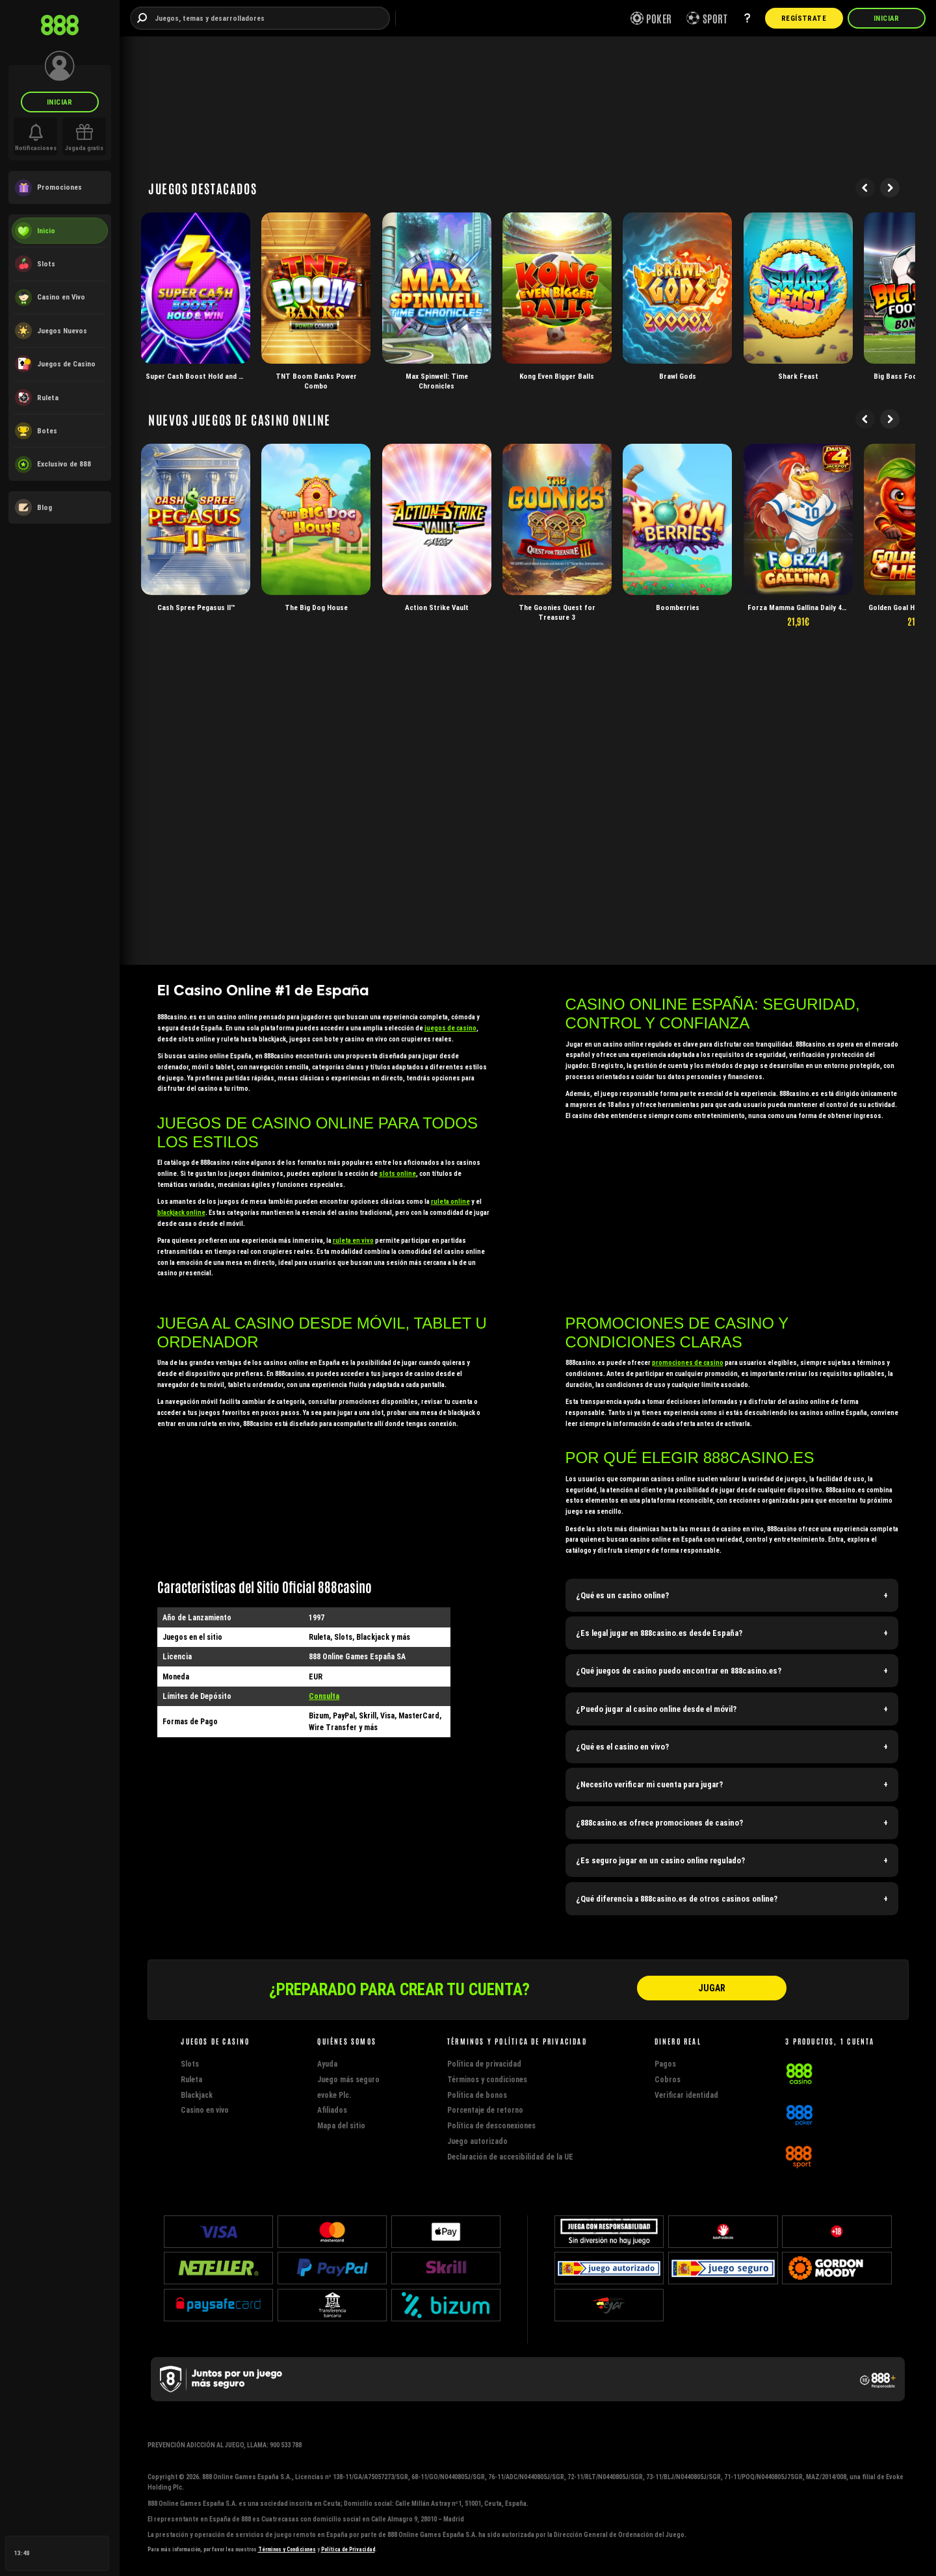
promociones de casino (687, 1362)
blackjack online (181, 1212)
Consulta (324, 1696)
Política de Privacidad (348, 2549)
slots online (397, 1173)
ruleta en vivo (353, 1240)
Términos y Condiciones (287, 2549)
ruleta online (450, 1201)
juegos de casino (450, 1028)
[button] (732, 1595)
